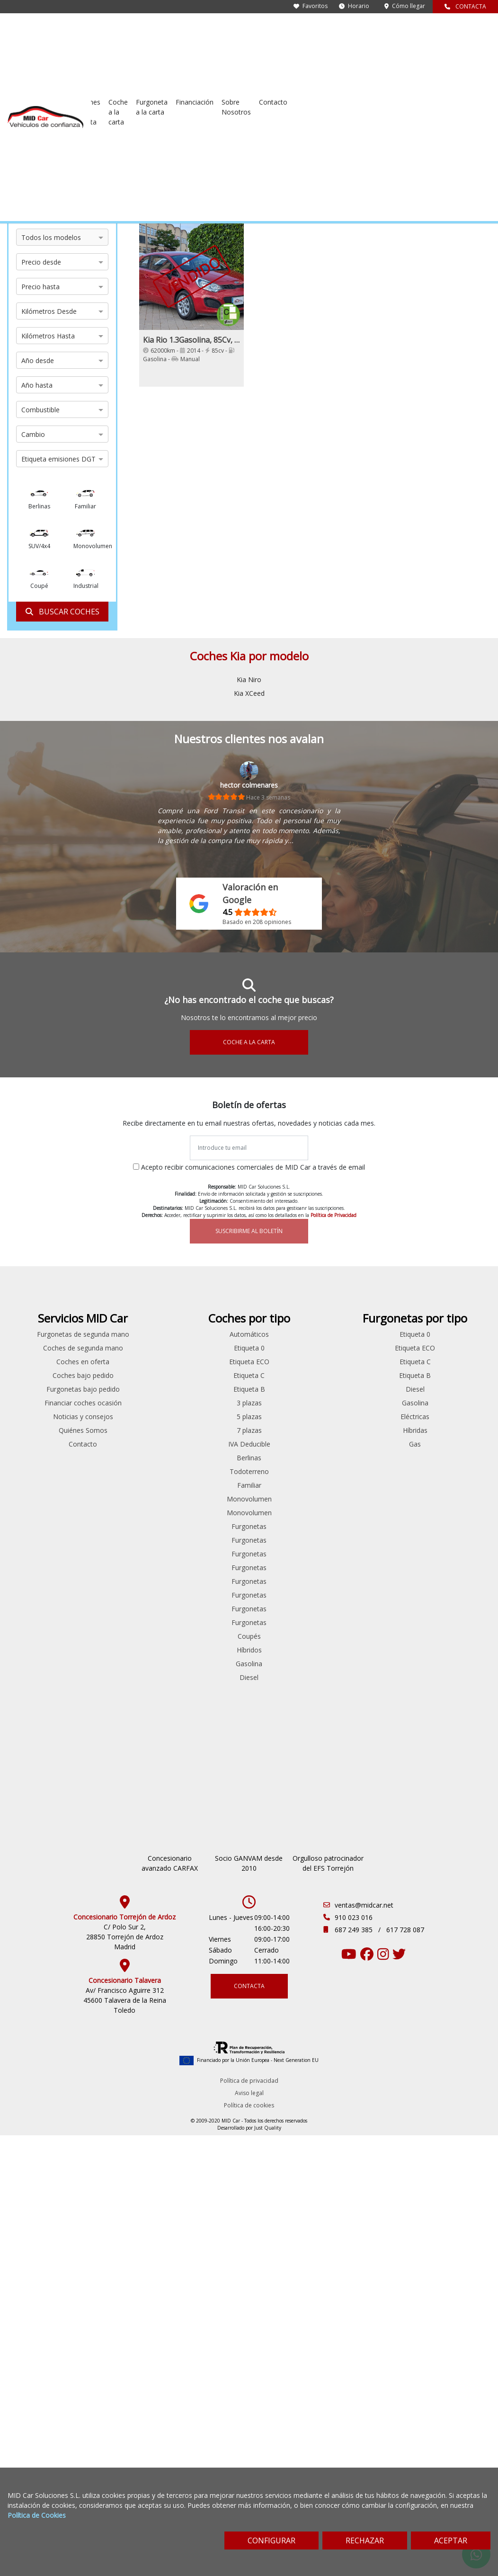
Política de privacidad (249, 2210)
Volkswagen (41, 1567)
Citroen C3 (124, 1388)
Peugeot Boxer (207, 1522)
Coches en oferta (249, 31)
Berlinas (373, 1470)
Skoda (41, 1525)
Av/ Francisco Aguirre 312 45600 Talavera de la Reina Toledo (124, 2129)
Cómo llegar (404, 6)
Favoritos (310, 6)
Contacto (472, 26)
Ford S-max (124, 1498)
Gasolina (373, 1676)
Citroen (41, 1374)
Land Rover (41, 1457)
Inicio (15, 153)
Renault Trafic (207, 1618)
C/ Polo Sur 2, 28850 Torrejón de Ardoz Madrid (124, 2066)
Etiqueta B (373, 1402)
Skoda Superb (125, 1755)
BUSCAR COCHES (62, 611)
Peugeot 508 (124, 1631)
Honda (41, 1429)
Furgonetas (373, 1539)
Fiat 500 (124, 1429)
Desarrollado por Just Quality (249, 2257)
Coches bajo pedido (290, 1408)
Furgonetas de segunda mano (118, 31)
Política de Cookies (37, 2515)
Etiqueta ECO (373, 1374)
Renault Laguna (125, 1700)
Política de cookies (249, 2234)
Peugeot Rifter (207, 1563)
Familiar (373, 1498)
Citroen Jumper (125, 1416)
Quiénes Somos (290, 1483)
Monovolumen (373, 1512)
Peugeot (41, 1498)
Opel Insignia (124, 1576)
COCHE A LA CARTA (249, 1042)
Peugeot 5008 (124, 1618)
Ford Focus (124, 1457)
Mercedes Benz (41, 1470)
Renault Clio (125, 1673)
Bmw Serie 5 (124, 1361)
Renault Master (207, 1604)
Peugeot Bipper (125, 1645)
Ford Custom (207, 1416)
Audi (41, 1347)
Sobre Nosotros (431, 31)
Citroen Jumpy (207, 1388)
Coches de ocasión (53, 153)
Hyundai (41, 1443)
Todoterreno (373, 1484)
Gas (456, 1457)
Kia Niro (249, 679)
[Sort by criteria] (458, 170)
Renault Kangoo (207, 1590)
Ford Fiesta (124, 1443)
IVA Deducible (373, 1457)
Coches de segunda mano (191, 31)
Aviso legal (249, 2222)
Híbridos (373, 1663)
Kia (87, 153)
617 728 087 (405, 2058)
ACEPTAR (450, 2540)
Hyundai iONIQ (124, 1525)
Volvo (41, 1580)
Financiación (390, 26)
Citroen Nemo (207, 1402)
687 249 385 (354, 2058)
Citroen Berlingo (125, 1374)
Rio (99, 153)
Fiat (41, 1402)
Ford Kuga (125, 1470)
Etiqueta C (373, 1388)
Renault (41, 1512)
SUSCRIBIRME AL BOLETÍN (249, 1231)
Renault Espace (124, 1686)
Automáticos (373, 1347)
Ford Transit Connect (124, 1512)
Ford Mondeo (125, 1484)
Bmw (42, 1361)
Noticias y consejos (290, 1469)
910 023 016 (354, 2046)
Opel (42, 1484)
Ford (42, 1416)
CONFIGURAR (271, 2540)
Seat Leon (124, 1727)
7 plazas (373, 1443)
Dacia (41, 1388)
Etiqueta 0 (373, 1361)
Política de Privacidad (333, 1215)
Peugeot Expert (207, 1535)
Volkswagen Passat (124, 1782)
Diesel (373, 1690)
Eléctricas (456, 1429)
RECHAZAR (365, 2540)
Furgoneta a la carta (338, 31)
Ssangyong (41, 1539)
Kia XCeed (249, 693)
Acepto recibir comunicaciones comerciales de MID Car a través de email (253, 1167)
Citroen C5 (124, 1402)
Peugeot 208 (124, 1590)
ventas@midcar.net (364, 2034)
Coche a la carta (293, 31)
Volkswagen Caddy (124, 1769)
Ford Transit (207, 1429)
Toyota (41, 1553)
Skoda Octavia (125, 1741)
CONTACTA (465, 6)
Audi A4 (124, 1347)
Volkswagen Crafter (207, 1645)
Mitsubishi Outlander (124, 1563)
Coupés (373, 1649)
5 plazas (373, 1429)
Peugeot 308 (124, 1604)
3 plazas (373, 1416)
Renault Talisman (124, 1714)
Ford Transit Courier (207, 1457)
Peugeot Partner (124, 1659)
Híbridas (456, 1443)
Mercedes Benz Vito (207, 1494)
